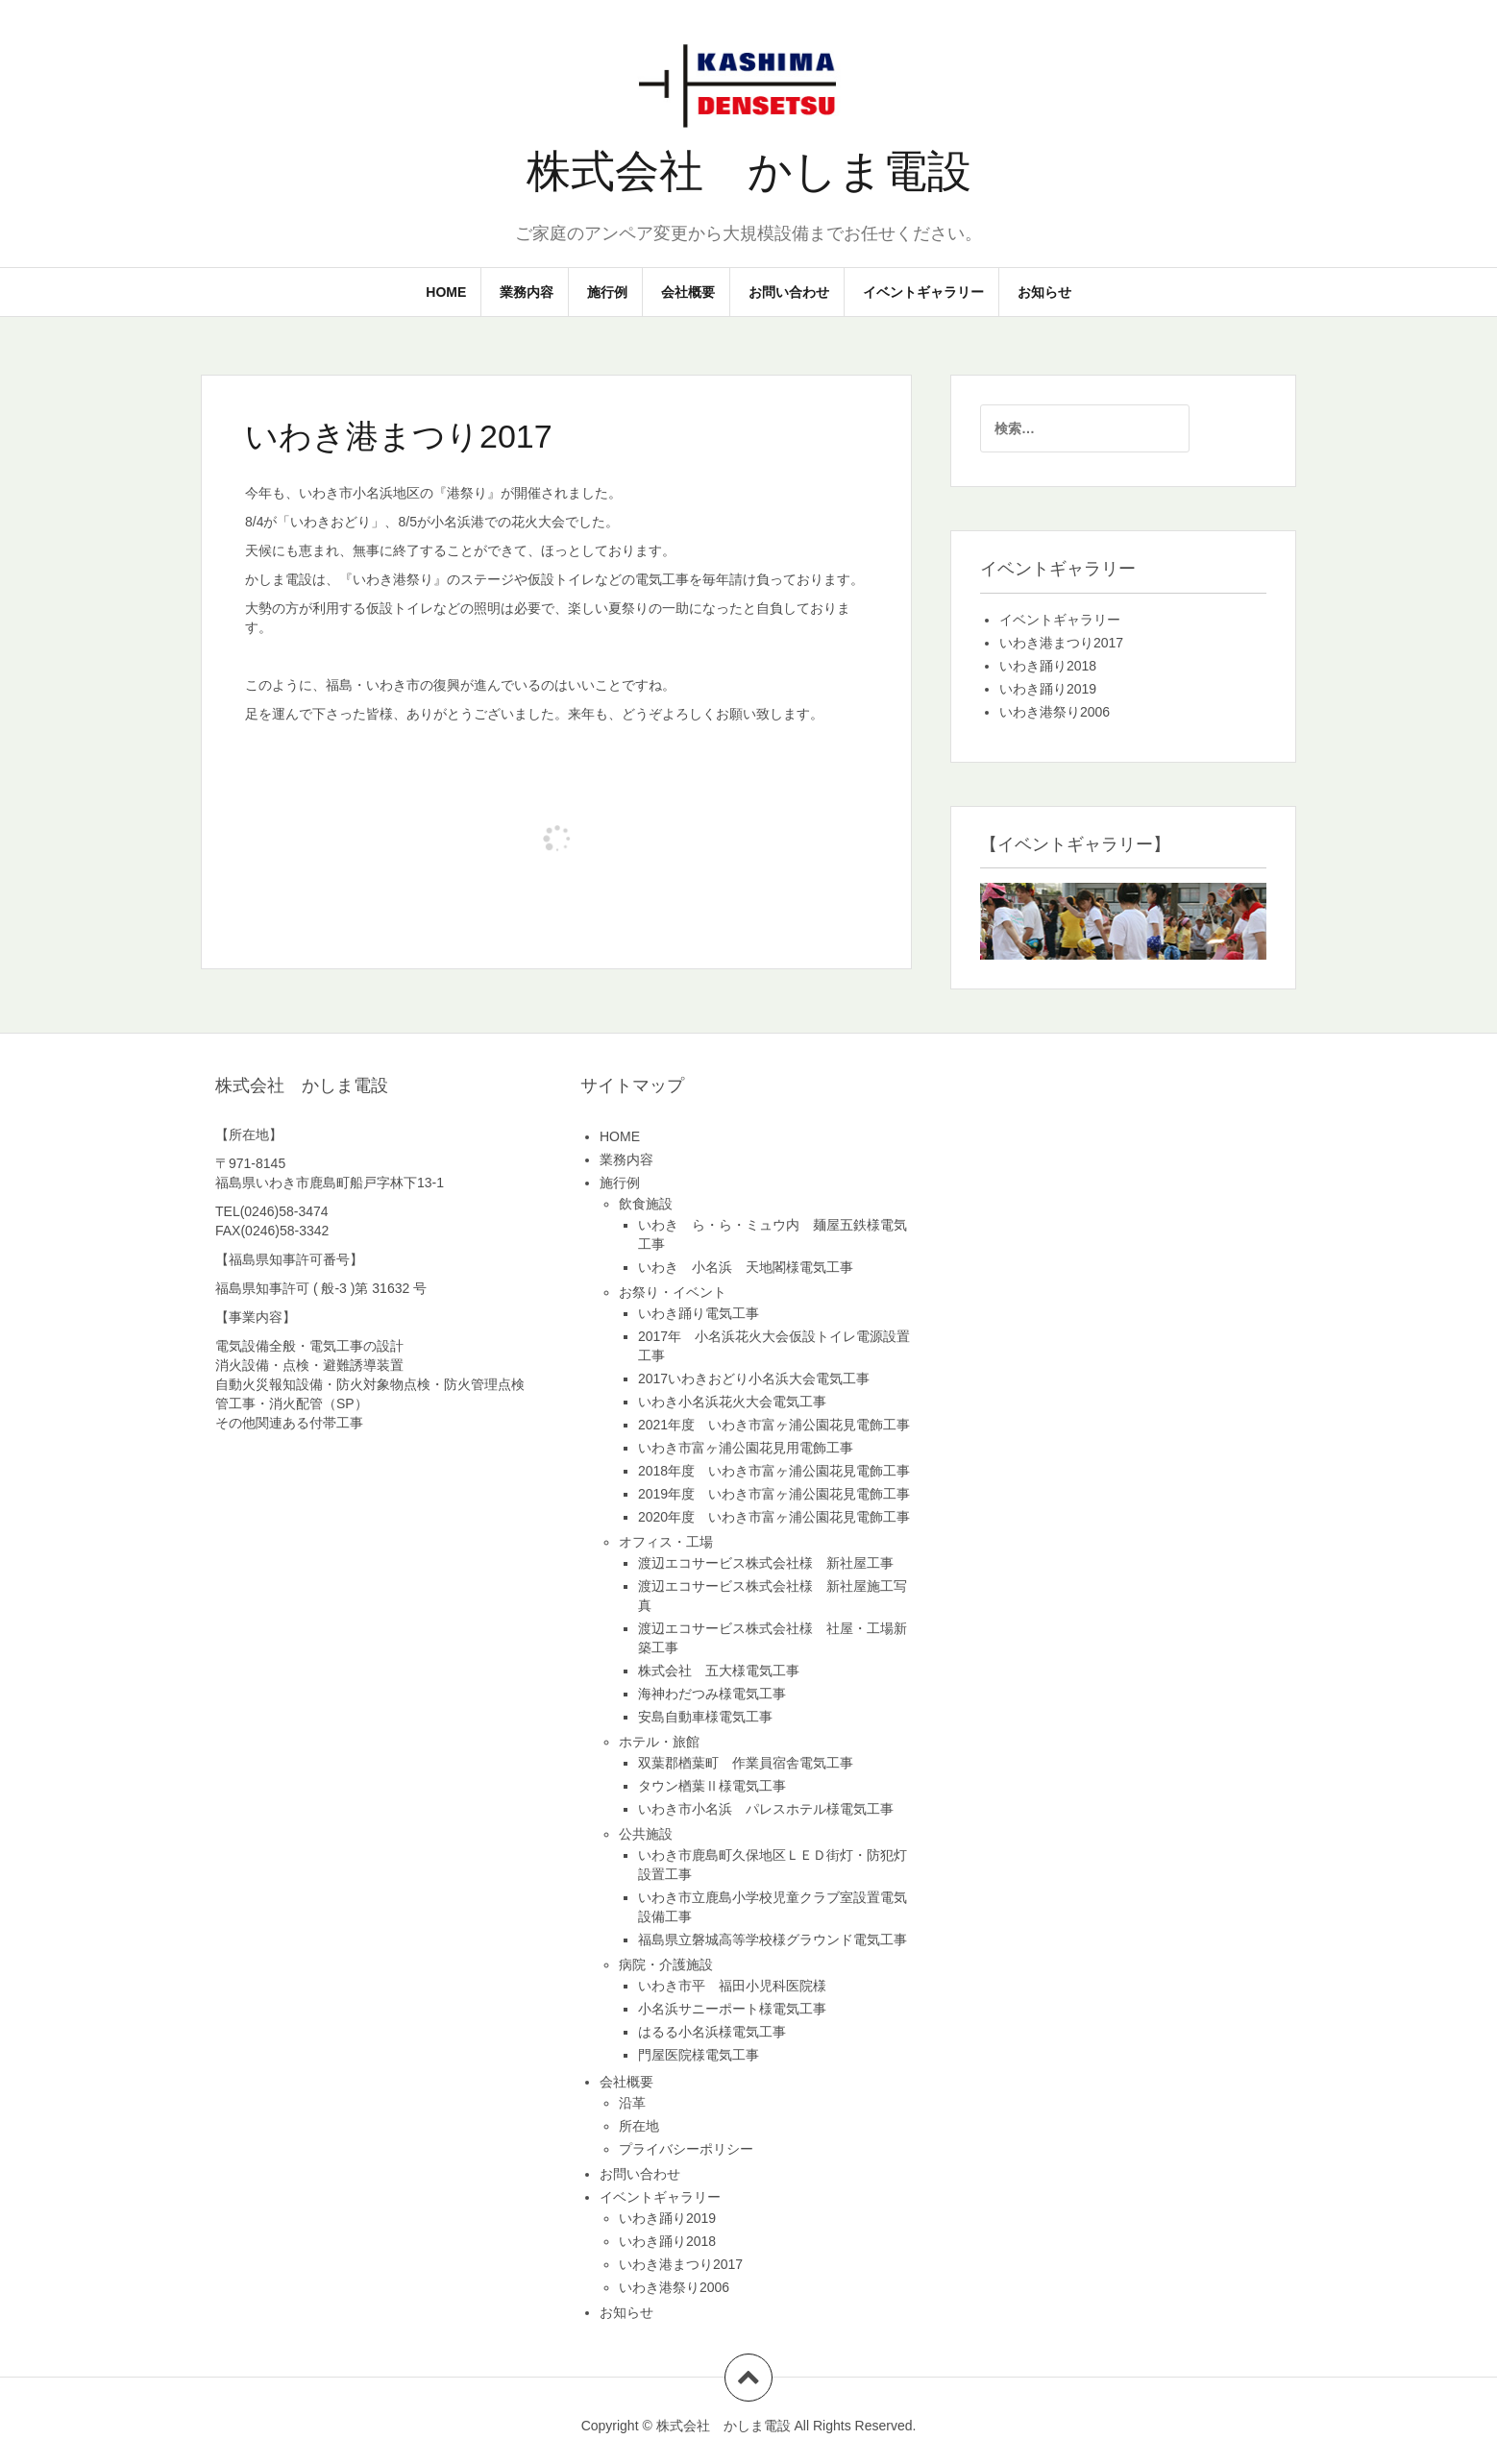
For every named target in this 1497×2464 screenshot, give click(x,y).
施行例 (607, 292)
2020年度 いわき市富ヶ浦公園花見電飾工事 (774, 1517)
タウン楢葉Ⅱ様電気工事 (712, 1785)
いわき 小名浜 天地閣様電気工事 (745, 1267)
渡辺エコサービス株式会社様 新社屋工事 (766, 1563)
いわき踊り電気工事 (698, 1313)
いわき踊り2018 (1047, 665)
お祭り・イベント (672, 1292)
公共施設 (646, 1834)
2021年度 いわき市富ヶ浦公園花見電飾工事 (774, 1424)
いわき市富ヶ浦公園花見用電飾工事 (745, 1447)
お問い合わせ (788, 292)
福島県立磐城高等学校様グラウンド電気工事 (772, 1939)
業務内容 (526, 292)
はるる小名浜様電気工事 (712, 2031)
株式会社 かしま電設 (749, 171)
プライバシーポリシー (686, 2149)
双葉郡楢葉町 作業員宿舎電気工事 (745, 1762)
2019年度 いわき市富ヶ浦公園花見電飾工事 (774, 1493)
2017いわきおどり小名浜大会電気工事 (754, 1378)
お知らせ (1044, 292)
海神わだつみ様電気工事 (712, 1693)
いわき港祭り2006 (1054, 712)
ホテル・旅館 (659, 1741)
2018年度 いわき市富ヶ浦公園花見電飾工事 (774, 1470)
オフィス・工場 (666, 1541)
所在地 (639, 2126)
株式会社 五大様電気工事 (718, 1670)
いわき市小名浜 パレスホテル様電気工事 (766, 1809)
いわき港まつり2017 (1061, 642)
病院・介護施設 (666, 1964)
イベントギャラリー (923, 292)
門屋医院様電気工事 (698, 2054)
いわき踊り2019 (1047, 688)
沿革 (632, 2102)
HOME (446, 292)
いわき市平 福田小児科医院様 (732, 1985)
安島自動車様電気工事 (705, 1716)
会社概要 (688, 292)
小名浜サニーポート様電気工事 (732, 2008)
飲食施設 (646, 1203)
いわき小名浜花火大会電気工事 (732, 1401)
